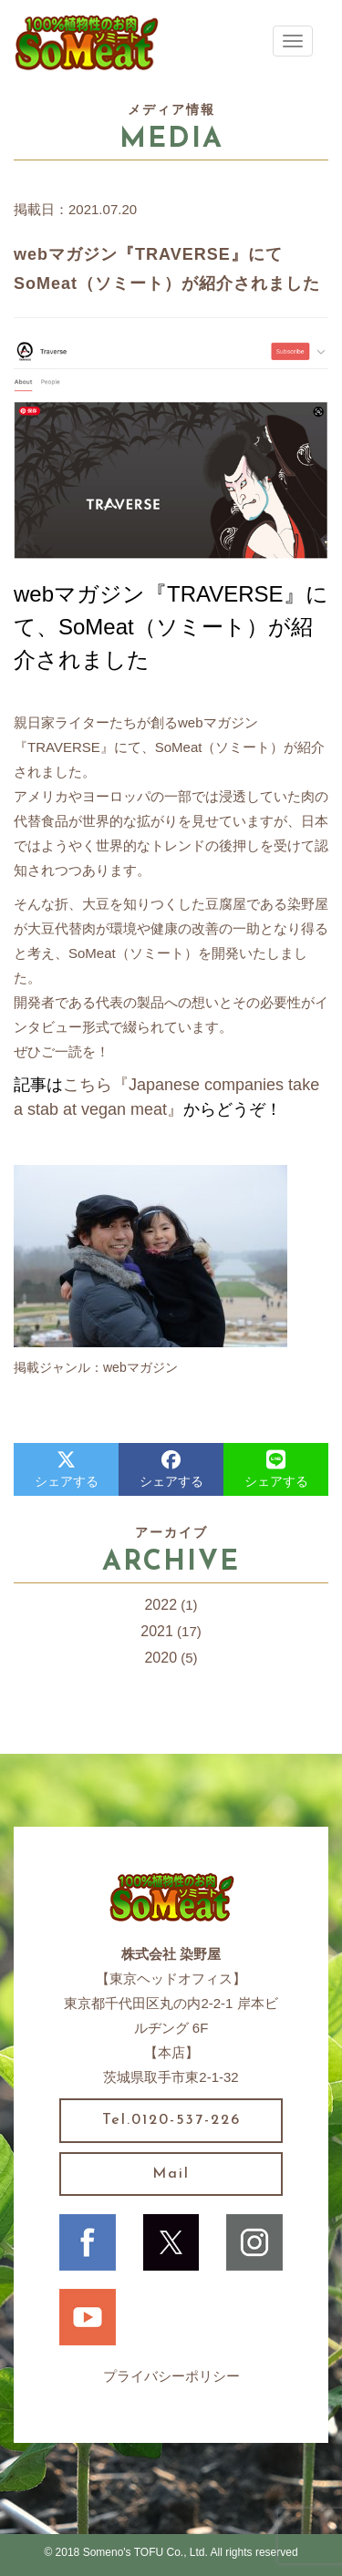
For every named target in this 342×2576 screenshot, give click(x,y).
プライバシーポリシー (171, 2376)
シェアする (66, 1469)
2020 (160, 1657)
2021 (156, 1631)
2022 (160, 1605)
